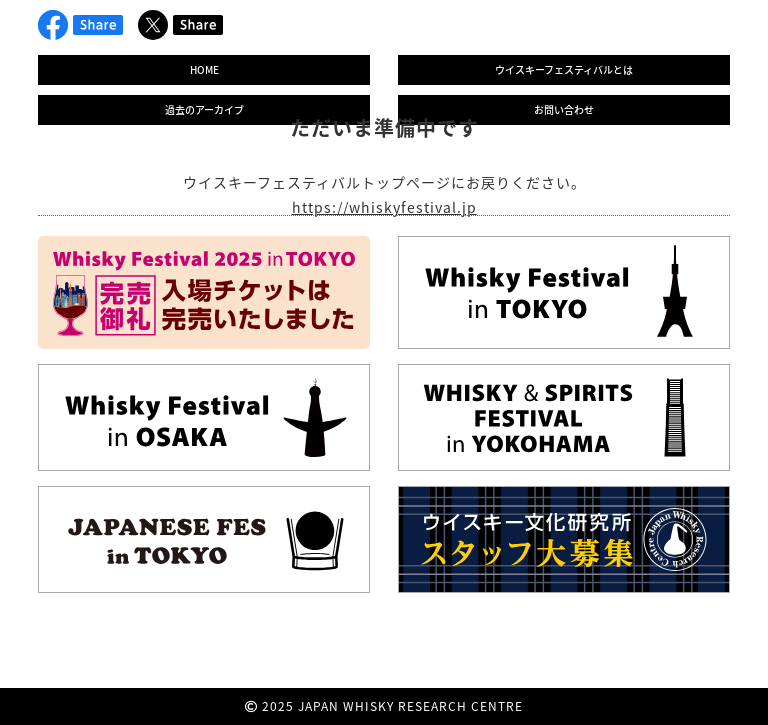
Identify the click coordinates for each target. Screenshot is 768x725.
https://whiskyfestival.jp (384, 207)
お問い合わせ (564, 109)
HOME (204, 69)
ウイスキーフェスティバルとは (564, 69)
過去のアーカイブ (204, 109)
